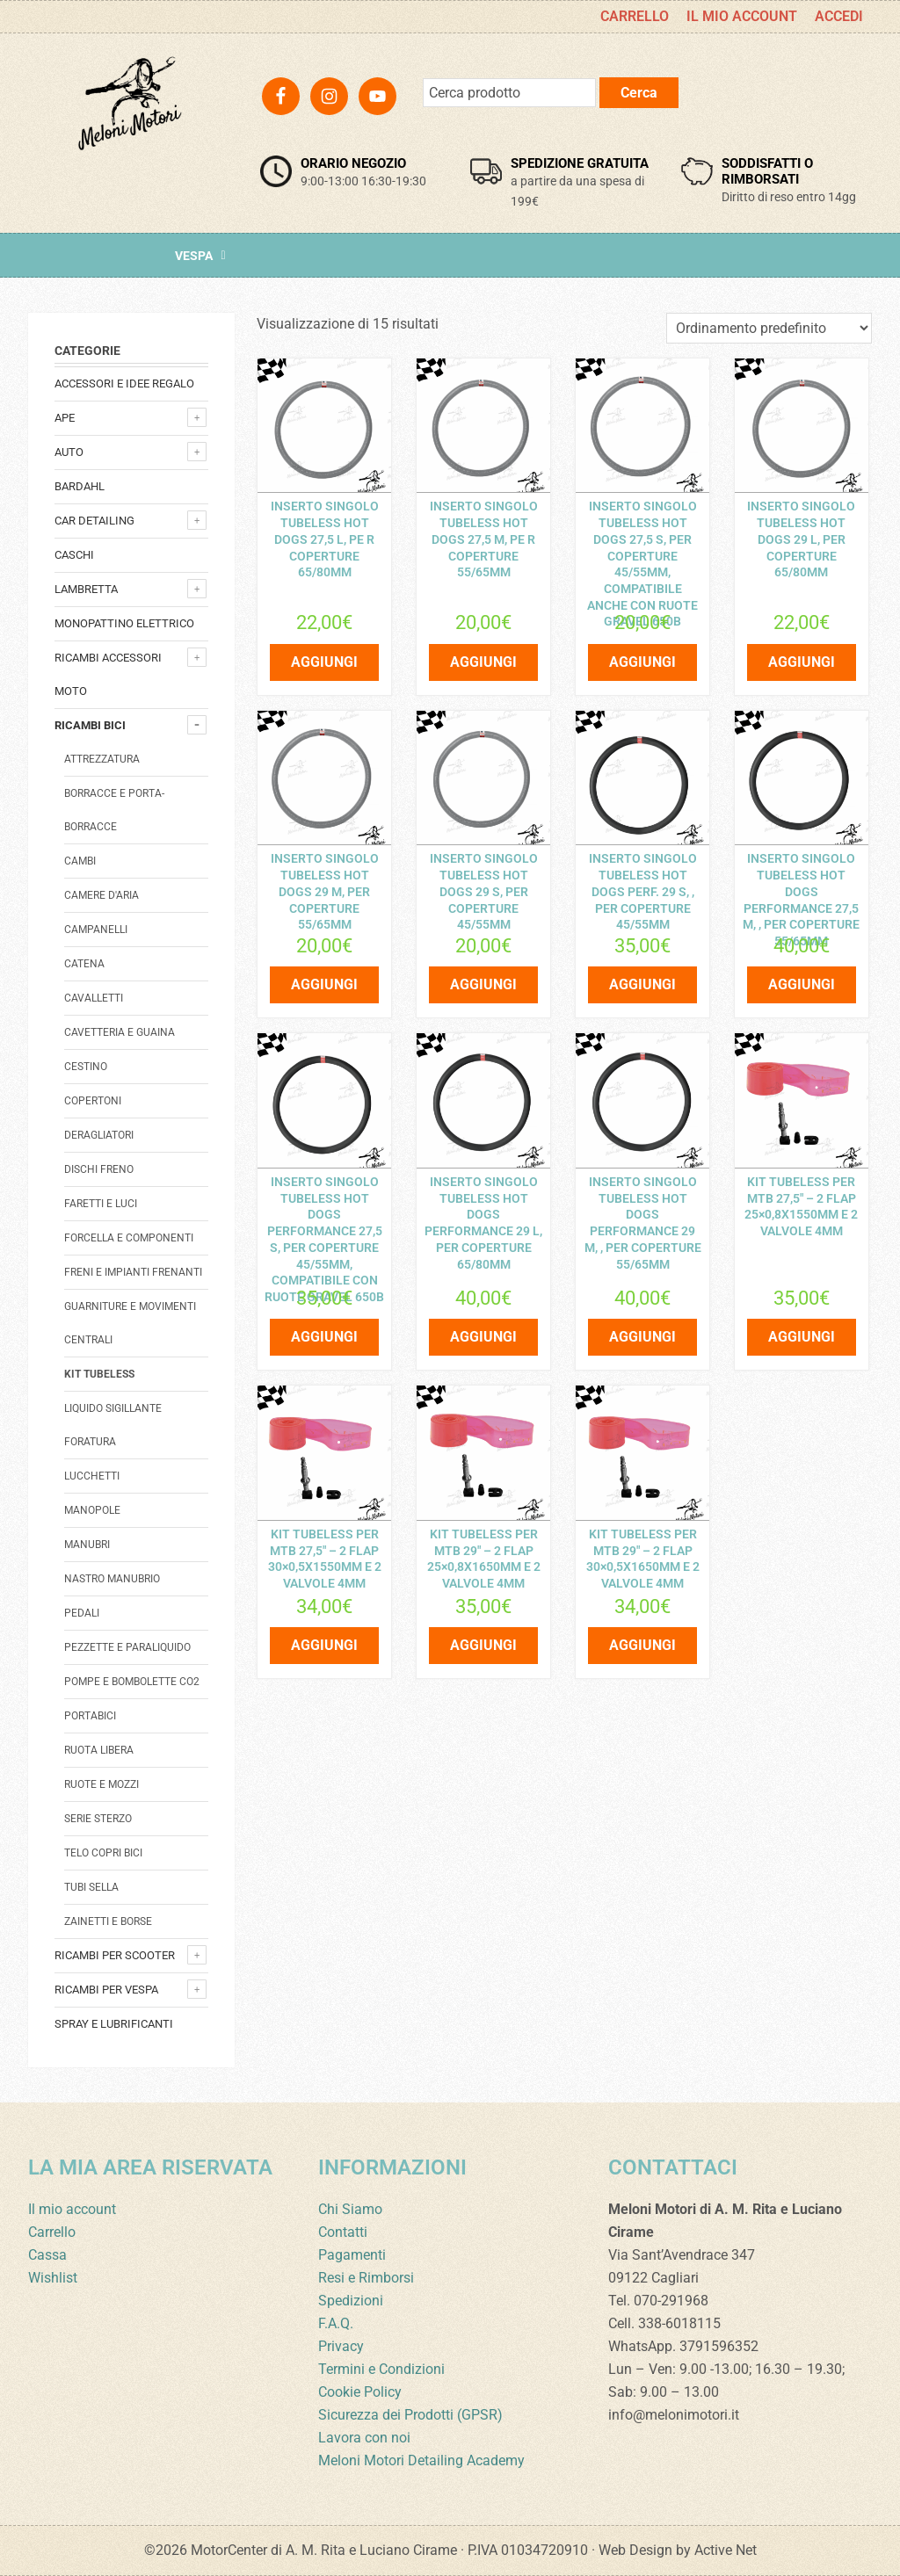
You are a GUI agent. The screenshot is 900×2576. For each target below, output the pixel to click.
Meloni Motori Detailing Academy (421, 2460)
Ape (64, 417)
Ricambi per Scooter (114, 1955)
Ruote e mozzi (101, 1784)
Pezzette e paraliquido (127, 1647)
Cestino (85, 1066)
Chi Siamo (350, 2209)
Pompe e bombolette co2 (132, 1681)
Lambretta (86, 589)
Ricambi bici (90, 725)
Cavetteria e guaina (119, 1032)
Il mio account (72, 2209)
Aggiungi (324, 656)
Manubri (87, 1544)
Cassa (47, 2255)
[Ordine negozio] (769, 328)
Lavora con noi (364, 2437)
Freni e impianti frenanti (133, 1272)
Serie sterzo (98, 1819)
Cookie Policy (360, 2392)
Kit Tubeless (99, 1374)
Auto (68, 452)
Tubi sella (91, 1887)
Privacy (341, 2346)
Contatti (342, 2232)
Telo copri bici (103, 1853)
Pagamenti (352, 2255)
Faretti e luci (100, 1204)
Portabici (90, 1716)
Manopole (92, 1510)
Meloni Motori (129, 128)
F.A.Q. (335, 2323)
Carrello (52, 2232)
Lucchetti (92, 1476)
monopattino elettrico (124, 623)
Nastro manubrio (112, 1579)
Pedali (81, 1613)
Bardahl (79, 486)
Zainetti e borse (108, 1921)
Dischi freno (99, 1169)
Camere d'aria (101, 895)
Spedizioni (350, 2300)
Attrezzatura (102, 759)
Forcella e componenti (128, 1238)
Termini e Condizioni (381, 2369)
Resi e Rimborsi (366, 2277)
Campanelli (95, 929)
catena (84, 964)
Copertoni (92, 1101)
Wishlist (52, 2277)
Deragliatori (99, 1135)
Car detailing (94, 520)
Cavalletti (93, 998)
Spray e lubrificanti (113, 2023)
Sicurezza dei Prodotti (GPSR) (410, 2414)
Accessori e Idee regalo (124, 383)
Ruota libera (99, 1750)
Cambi (80, 861)
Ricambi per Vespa (106, 1989)
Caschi (74, 554)
